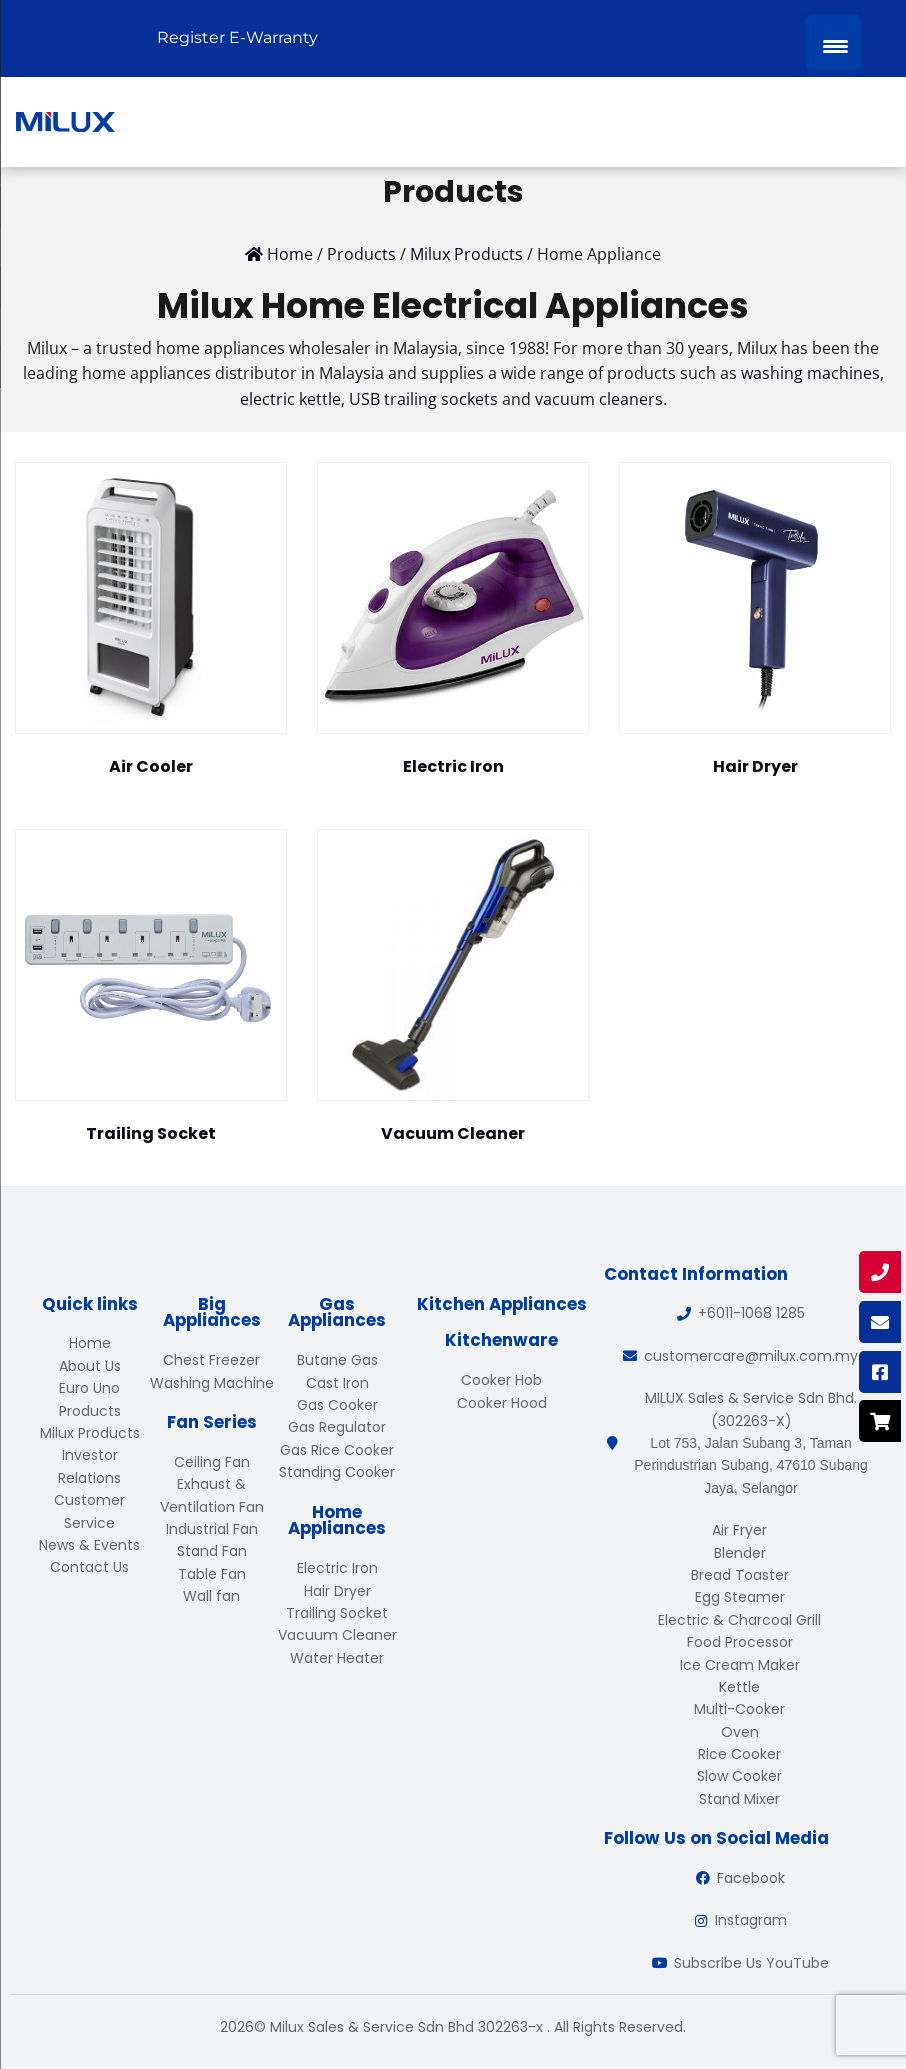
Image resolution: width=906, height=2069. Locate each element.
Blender (740, 1553)
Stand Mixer (739, 1799)
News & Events (89, 1545)
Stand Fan (212, 1551)
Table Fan (212, 1574)
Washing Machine (212, 1383)
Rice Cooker (739, 1754)
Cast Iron (337, 1383)
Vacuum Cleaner (337, 1635)
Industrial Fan (212, 1529)
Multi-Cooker (739, 1709)
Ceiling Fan (212, 1462)
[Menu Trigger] (833, 42)
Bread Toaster (740, 1575)
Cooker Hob (501, 1380)
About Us (90, 1366)
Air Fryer (739, 1530)
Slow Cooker (739, 1776)
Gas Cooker (337, 1405)
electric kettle (290, 399)
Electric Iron (337, 1568)
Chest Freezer (211, 1360)
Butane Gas (337, 1360)
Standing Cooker (337, 1472)
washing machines (810, 373)
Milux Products (90, 1433)
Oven (740, 1732)
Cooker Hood (502, 1403)
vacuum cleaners (599, 399)
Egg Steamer (740, 1597)
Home (90, 1343)
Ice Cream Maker (740, 1665)
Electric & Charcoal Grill (739, 1620)
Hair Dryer (337, 1591)
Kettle (739, 1687)
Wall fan (211, 1596)
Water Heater (337, 1658)
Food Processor (740, 1642)
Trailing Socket (337, 1613)
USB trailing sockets (423, 399)
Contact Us (89, 1567)
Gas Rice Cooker (337, 1450)
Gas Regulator (337, 1427)
